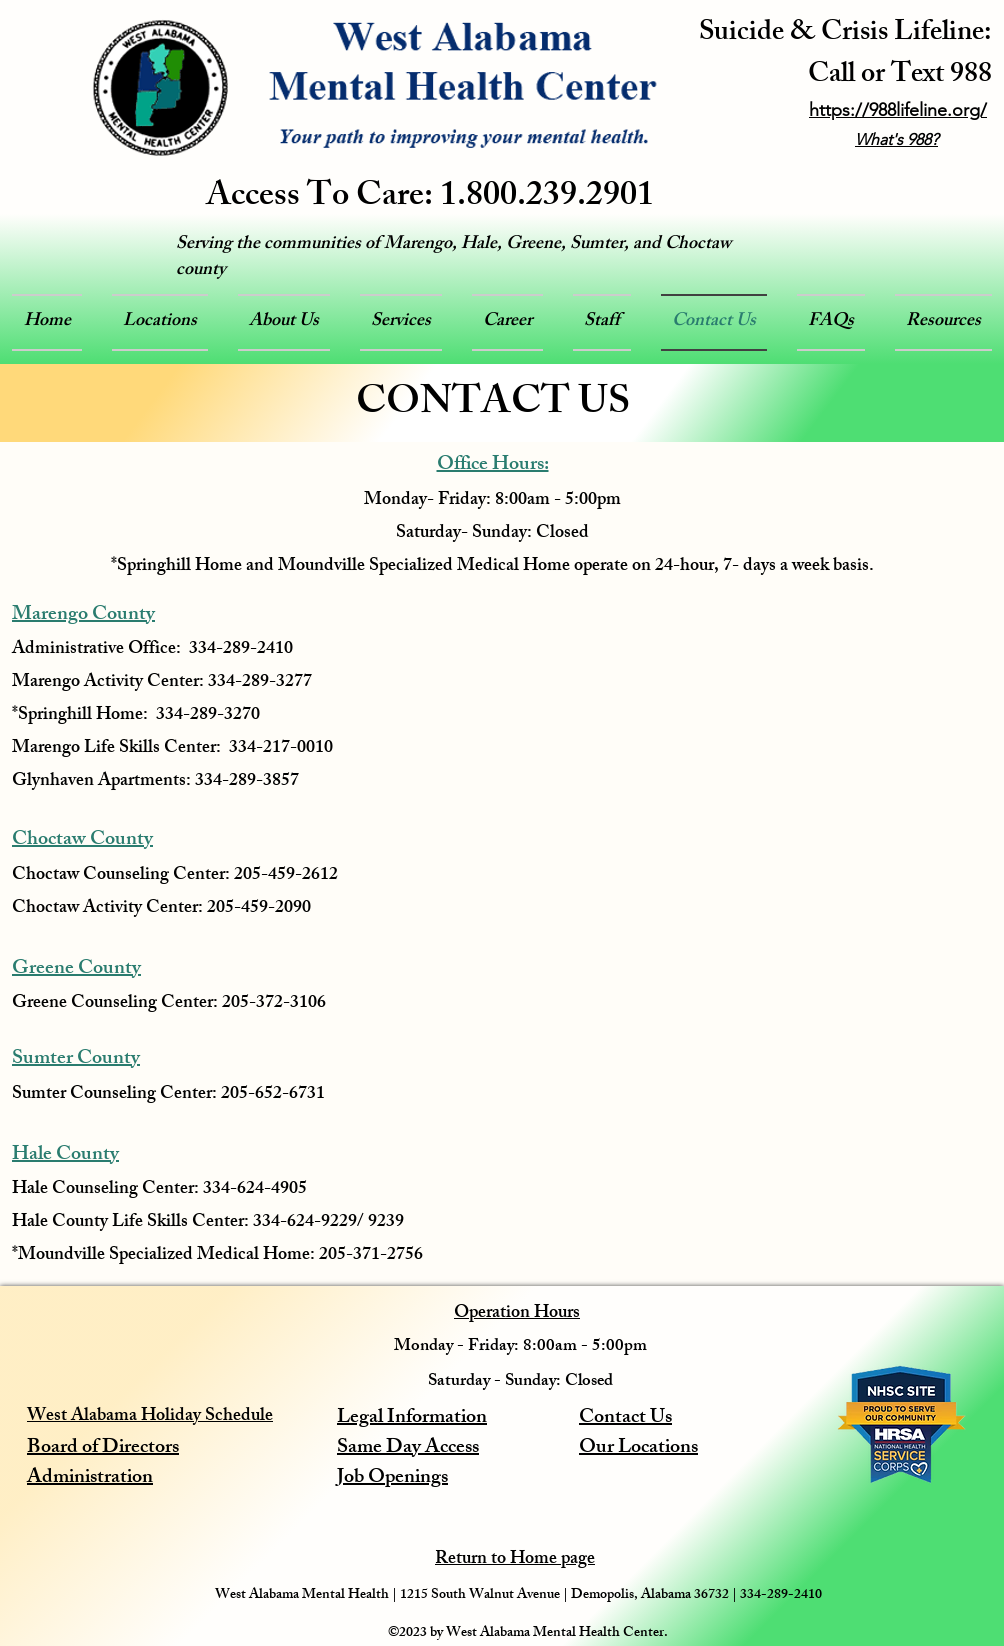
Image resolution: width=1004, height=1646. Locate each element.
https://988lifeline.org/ (898, 110)
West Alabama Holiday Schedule (150, 1417)
